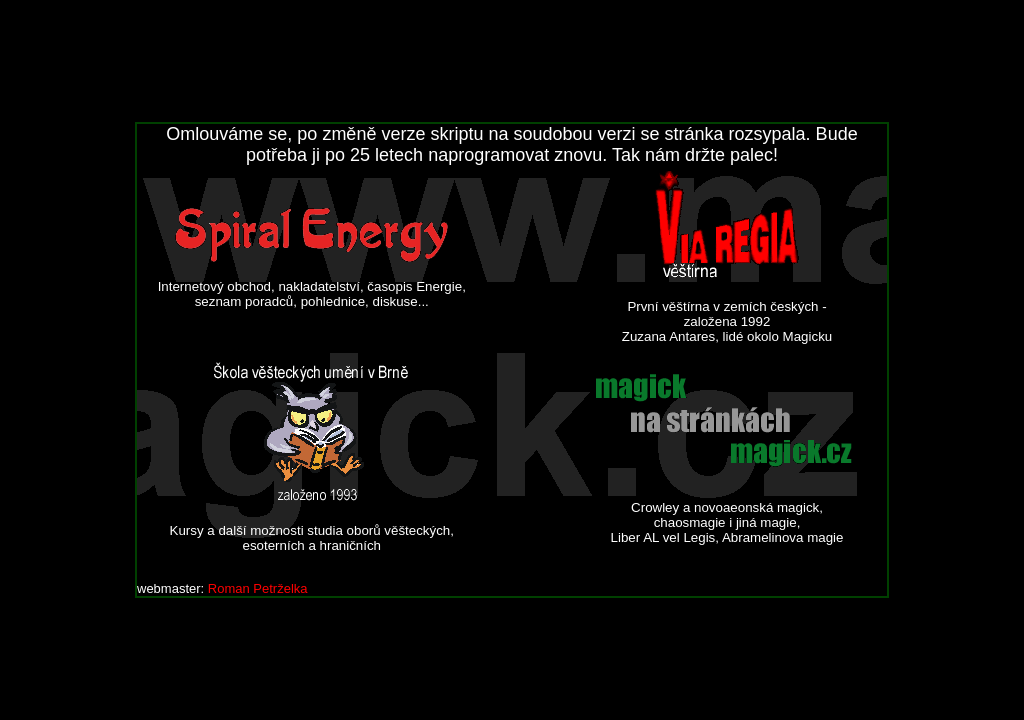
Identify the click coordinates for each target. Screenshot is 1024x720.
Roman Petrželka (258, 588)
